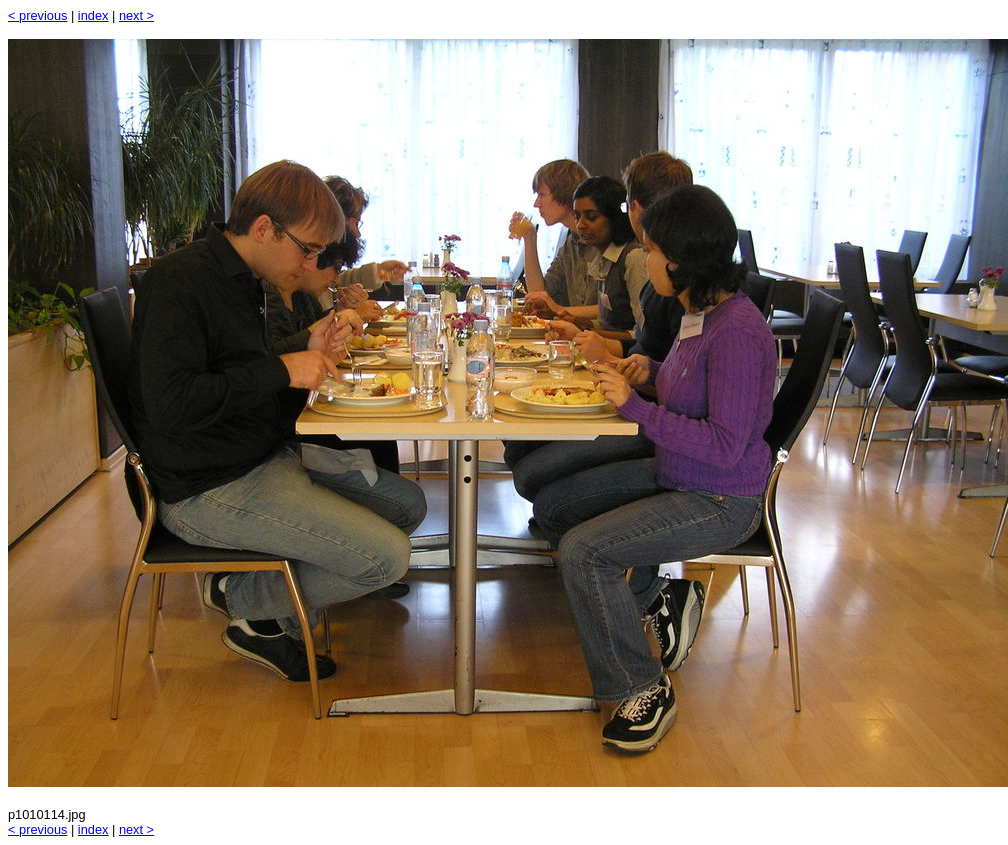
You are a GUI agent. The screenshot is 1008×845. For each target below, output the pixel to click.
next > (136, 15)
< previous (37, 15)
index (93, 15)
